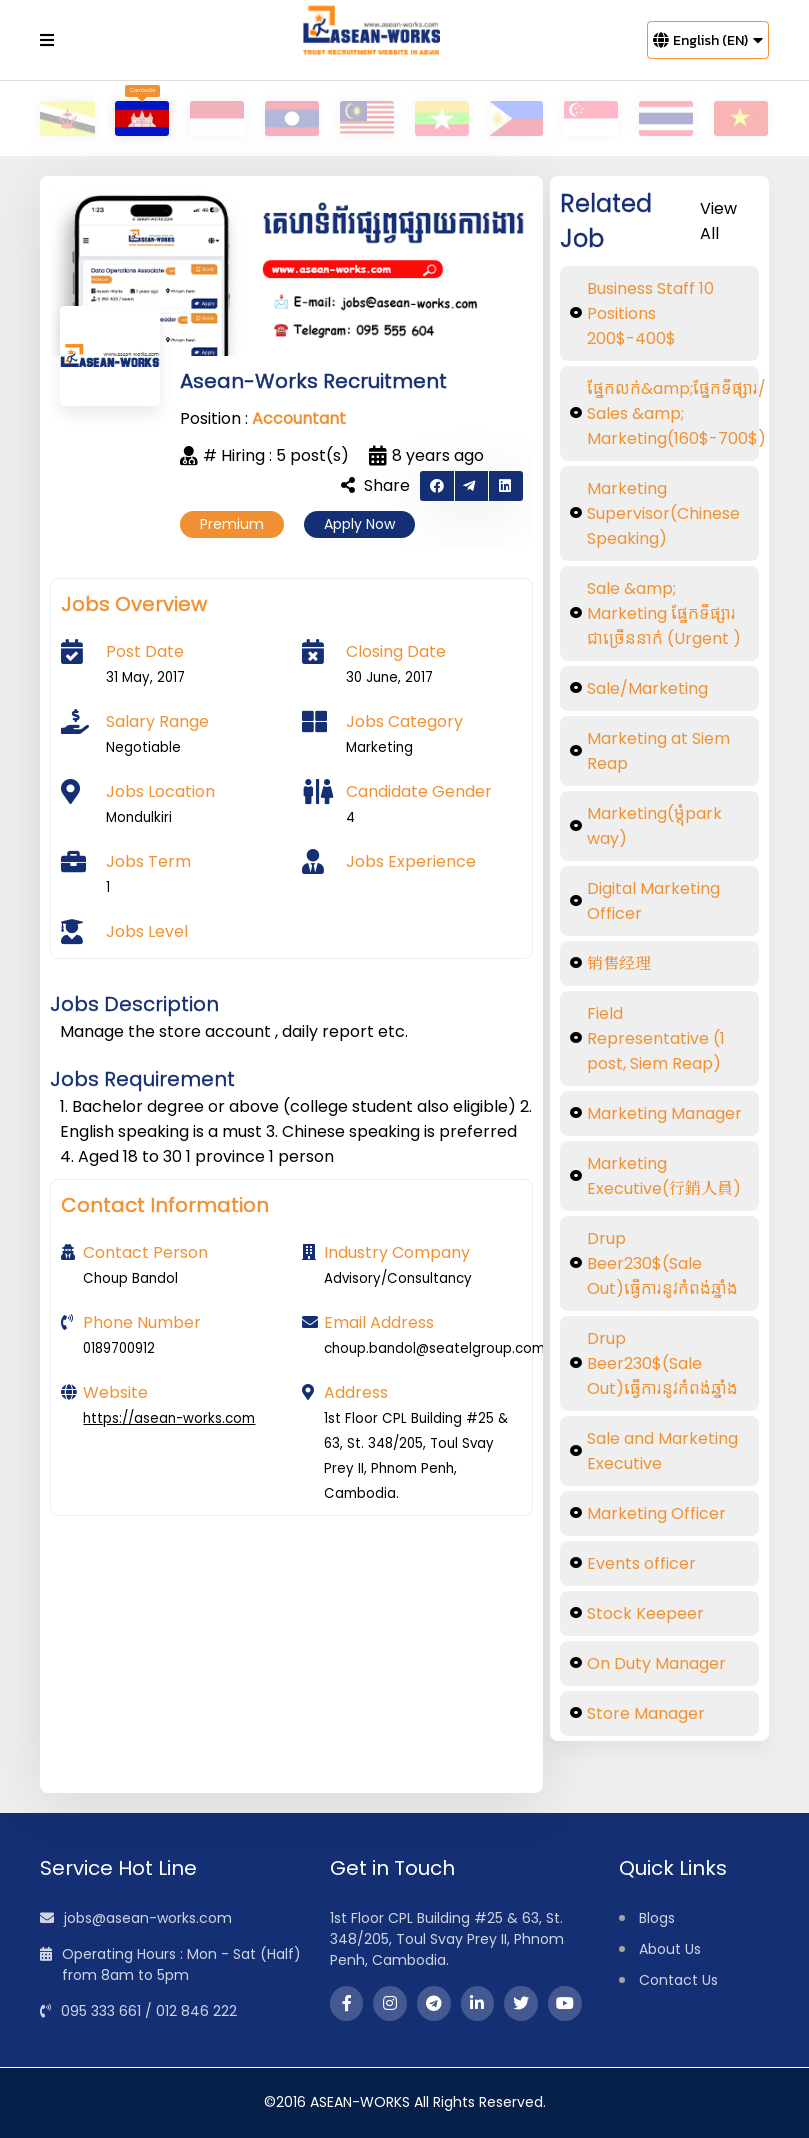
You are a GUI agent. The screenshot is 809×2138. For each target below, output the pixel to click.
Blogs (657, 1918)
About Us (670, 1949)
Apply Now (359, 524)
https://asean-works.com (169, 1418)
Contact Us (678, 1980)
